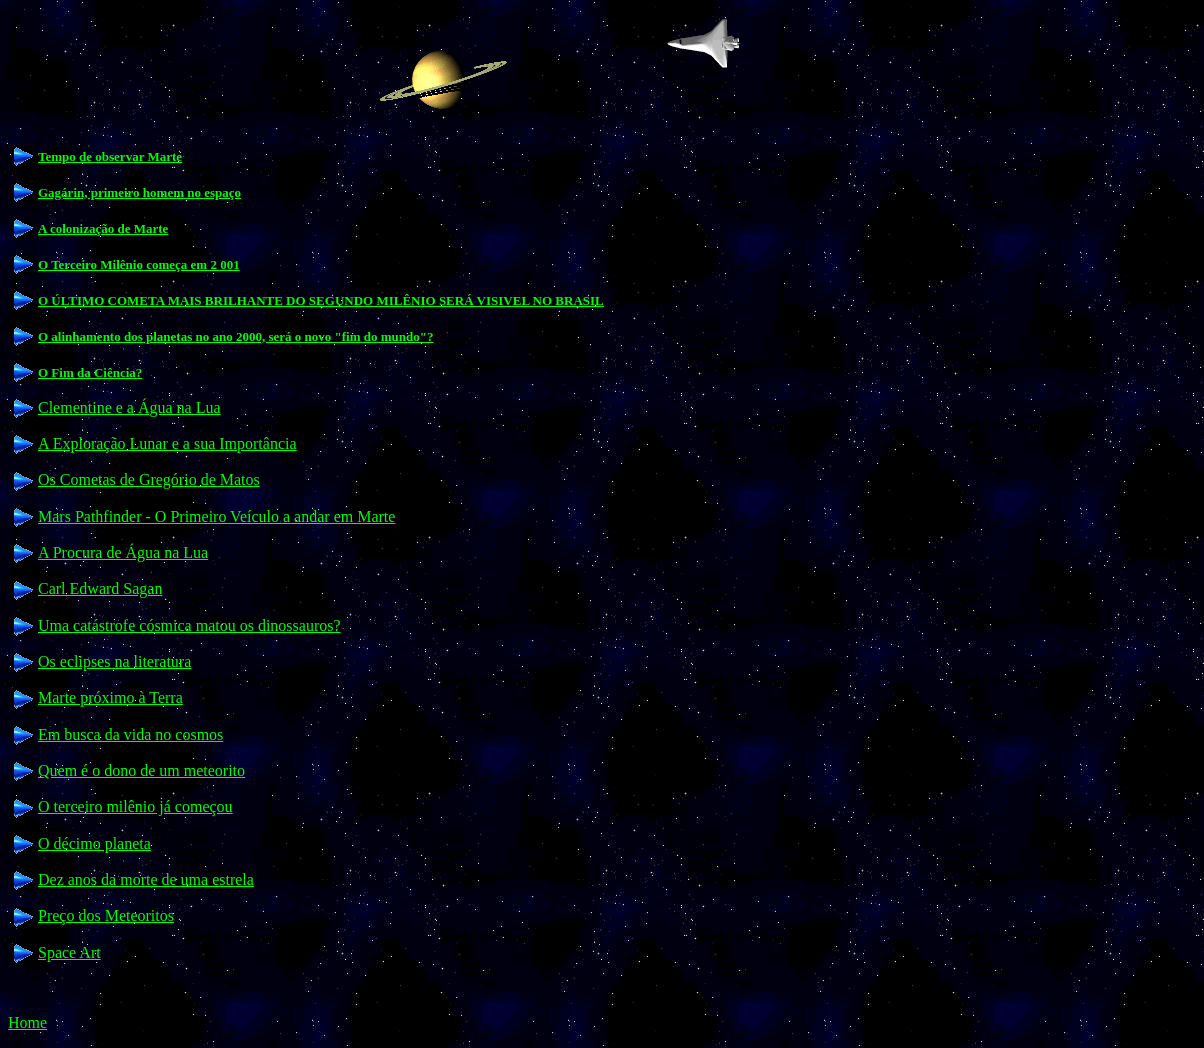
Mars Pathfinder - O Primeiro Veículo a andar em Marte (216, 516)
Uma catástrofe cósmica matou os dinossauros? (189, 625)
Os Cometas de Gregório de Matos (149, 479)
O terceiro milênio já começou (135, 806)
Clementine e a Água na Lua (129, 407)
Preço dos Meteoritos (106, 915)
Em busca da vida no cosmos (130, 734)
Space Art (69, 952)
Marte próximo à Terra (110, 697)
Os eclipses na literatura (114, 661)
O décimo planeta (94, 843)
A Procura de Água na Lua (123, 552)
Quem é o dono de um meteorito (141, 770)
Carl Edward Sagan (100, 588)
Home (27, 1022)
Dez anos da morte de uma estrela (146, 879)
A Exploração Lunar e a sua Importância (167, 443)
